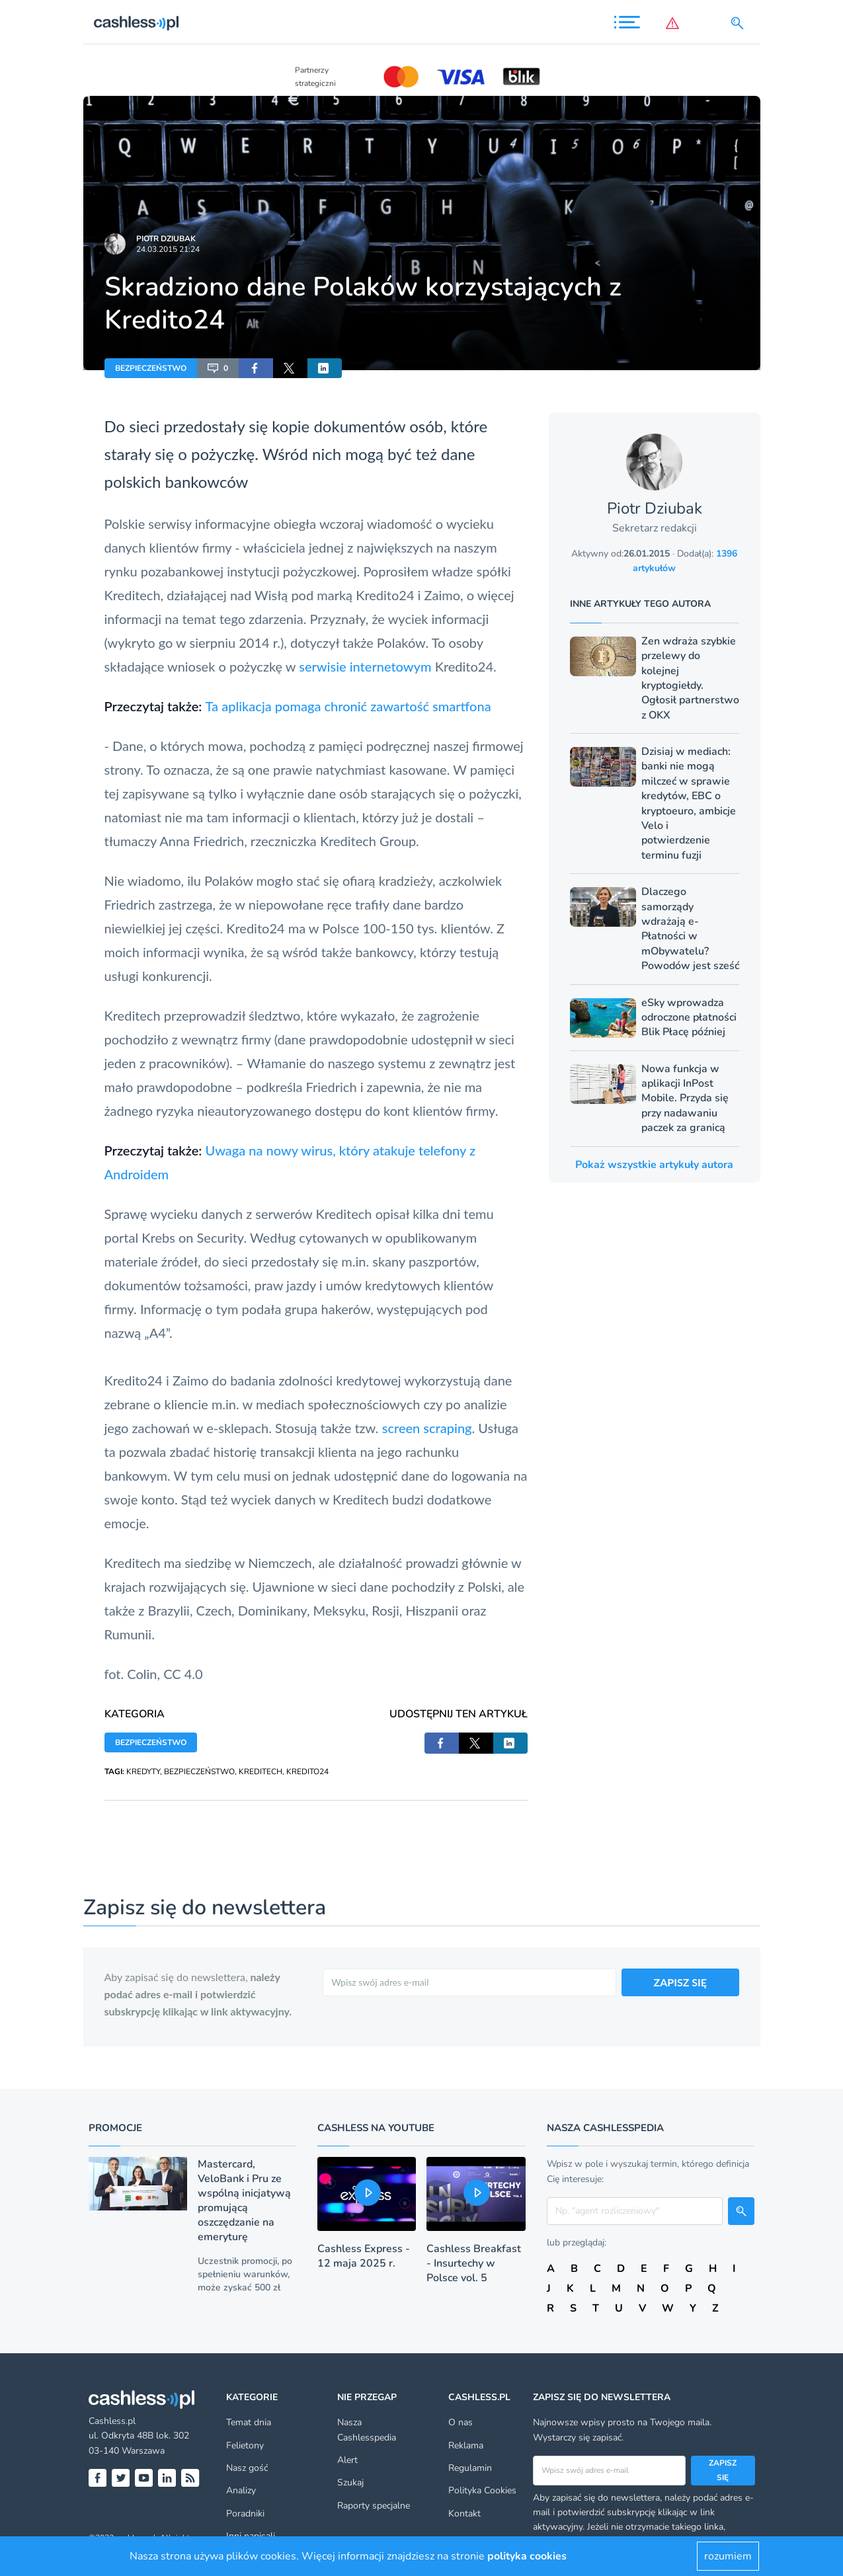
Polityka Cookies (482, 2490)
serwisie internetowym (365, 666)
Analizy (241, 2490)
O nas (460, 2422)
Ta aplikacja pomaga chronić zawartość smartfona (348, 706)
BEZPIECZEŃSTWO (150, 368)
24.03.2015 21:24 (168, 249)
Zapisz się (723, 2470)
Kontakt (464, 2513)
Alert (347, 2460)
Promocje (115, 2127)
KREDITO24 (307, 1771)
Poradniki (245, 2513)
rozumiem (728, 2556)
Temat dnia (248, 2422)
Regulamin (470, 2468)
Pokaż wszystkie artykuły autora (654, 1164)
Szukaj (350, 2482)
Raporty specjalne (373, 2505)
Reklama (465, 2445)
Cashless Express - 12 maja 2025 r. (363, 2256)
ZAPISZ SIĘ (680, 1982)
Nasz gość (247, 2468)
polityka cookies (527, 2556)
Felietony (245, 2445)
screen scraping (427, 1428)
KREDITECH (260, 1771)
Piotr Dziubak (166, 238)
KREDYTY (143, 1771)
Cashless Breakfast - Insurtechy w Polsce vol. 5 (473, 2263)
